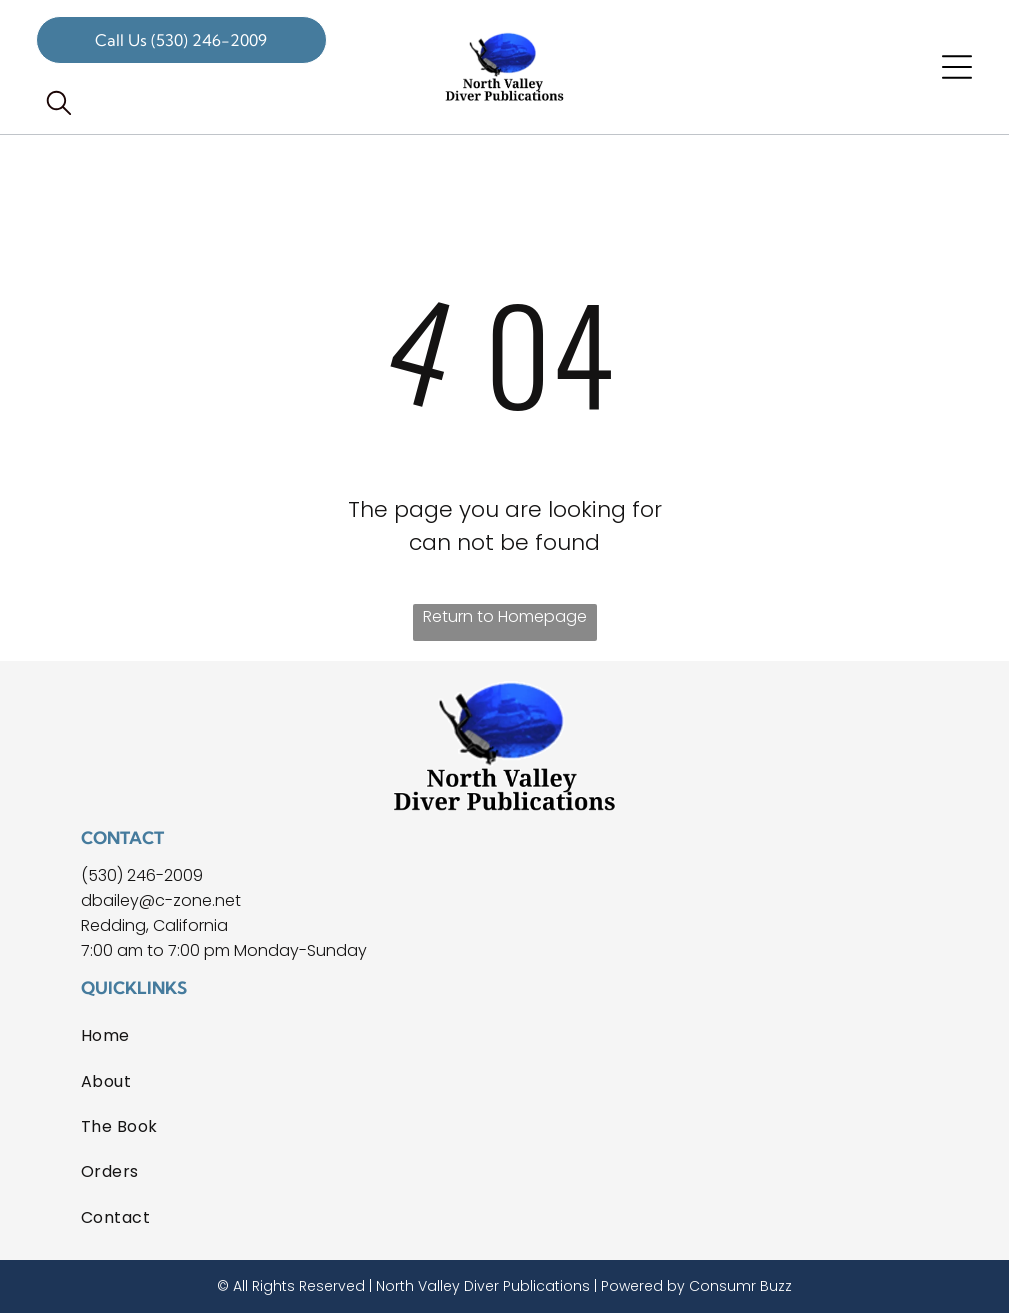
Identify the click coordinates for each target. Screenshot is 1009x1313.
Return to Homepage (505, 616)
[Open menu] (957, 67)
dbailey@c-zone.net (161, 900)
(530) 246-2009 (142, 875)
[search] (59, 106)
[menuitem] (505, 1035)
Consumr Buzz (740, 1286)
